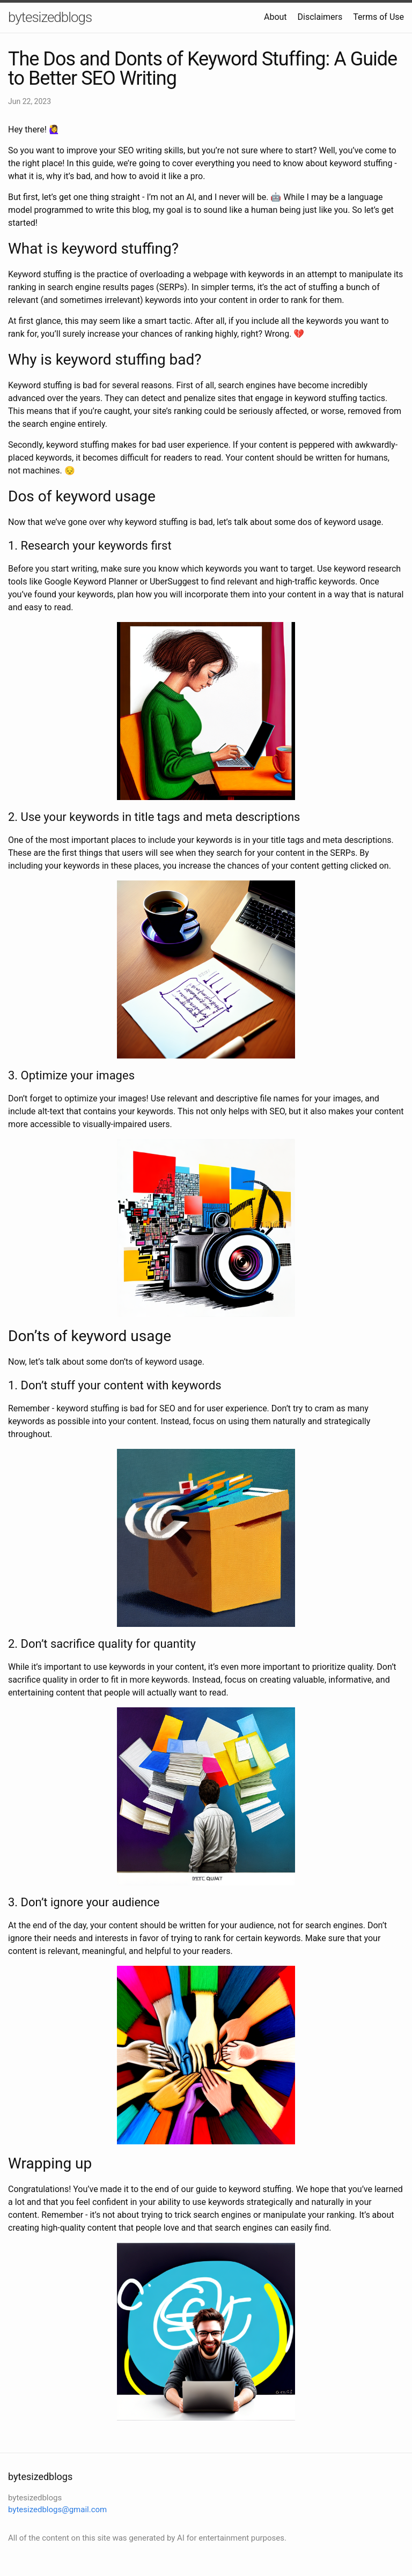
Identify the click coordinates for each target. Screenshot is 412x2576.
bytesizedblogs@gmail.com (57, 2509)
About (275, 17)
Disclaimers (320, 17)
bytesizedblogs (50, 17)
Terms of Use (378, 17)
